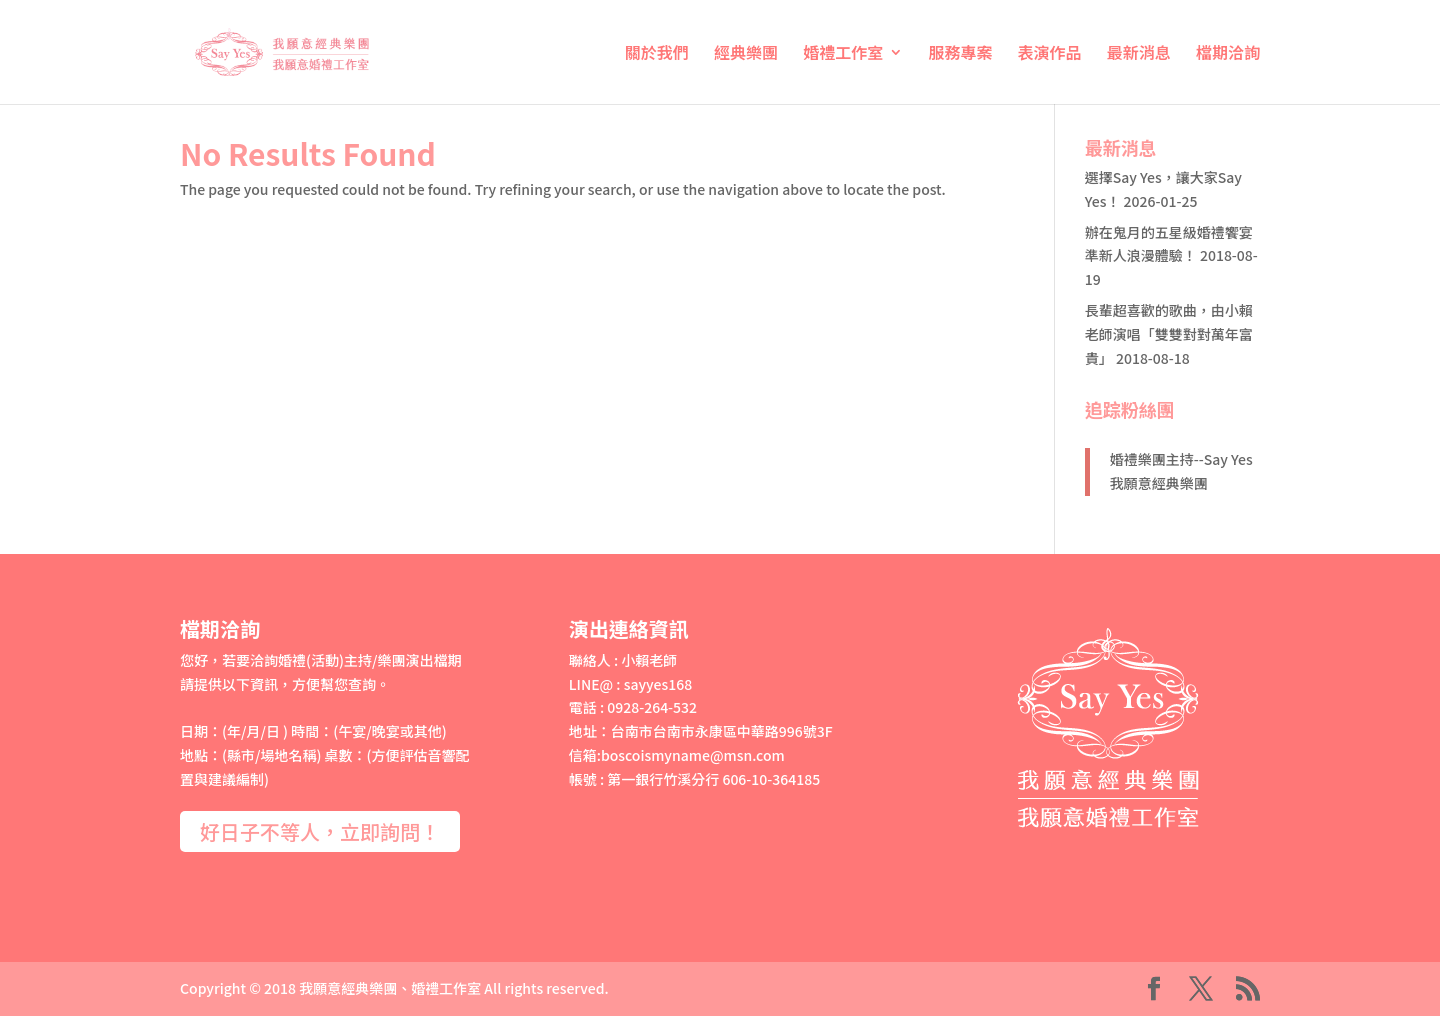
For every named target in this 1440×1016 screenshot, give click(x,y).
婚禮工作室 (843, 54)
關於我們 (657, 54)
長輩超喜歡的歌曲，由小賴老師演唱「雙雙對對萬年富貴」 (1169, 334)
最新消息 (1139, 54)
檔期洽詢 (1228, 54)
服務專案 (960, 54)
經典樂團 (746, 54)
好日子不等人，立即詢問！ (320, 831)
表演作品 (1050, 54)
